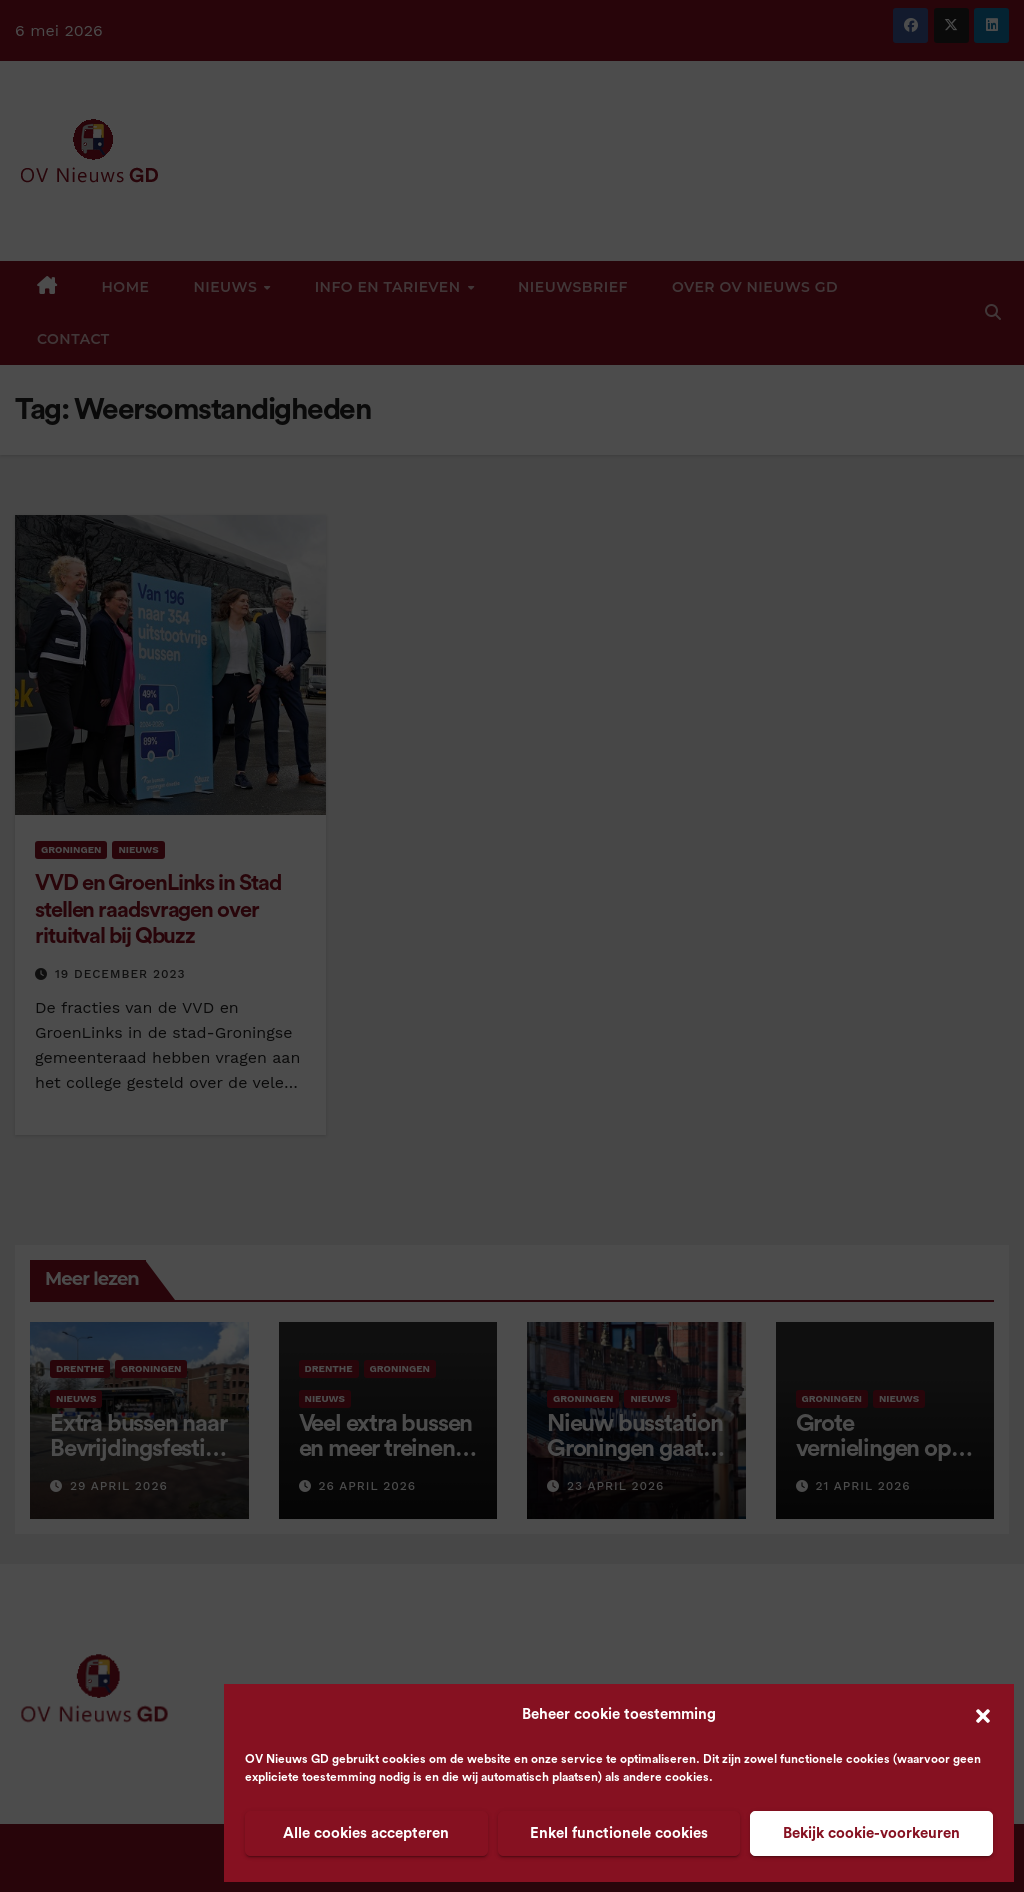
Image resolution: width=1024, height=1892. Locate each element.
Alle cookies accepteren (366, 1833)
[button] (983, 1715)
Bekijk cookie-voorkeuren (871, 1833)
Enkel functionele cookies (619, 1833)
